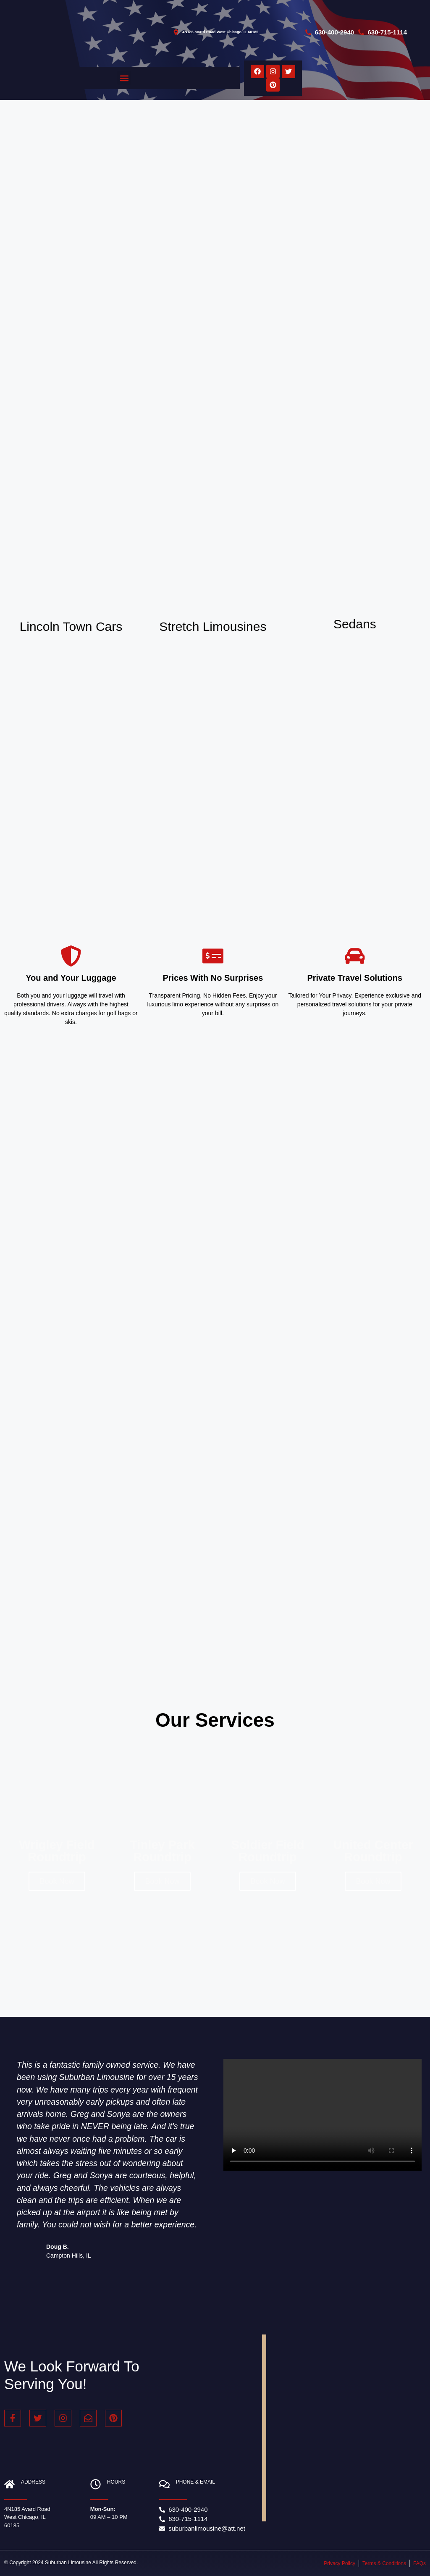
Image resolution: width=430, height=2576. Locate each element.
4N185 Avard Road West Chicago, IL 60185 (27, 2517)
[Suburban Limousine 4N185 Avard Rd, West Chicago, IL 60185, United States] (346, 2427)
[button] (124, 78)
